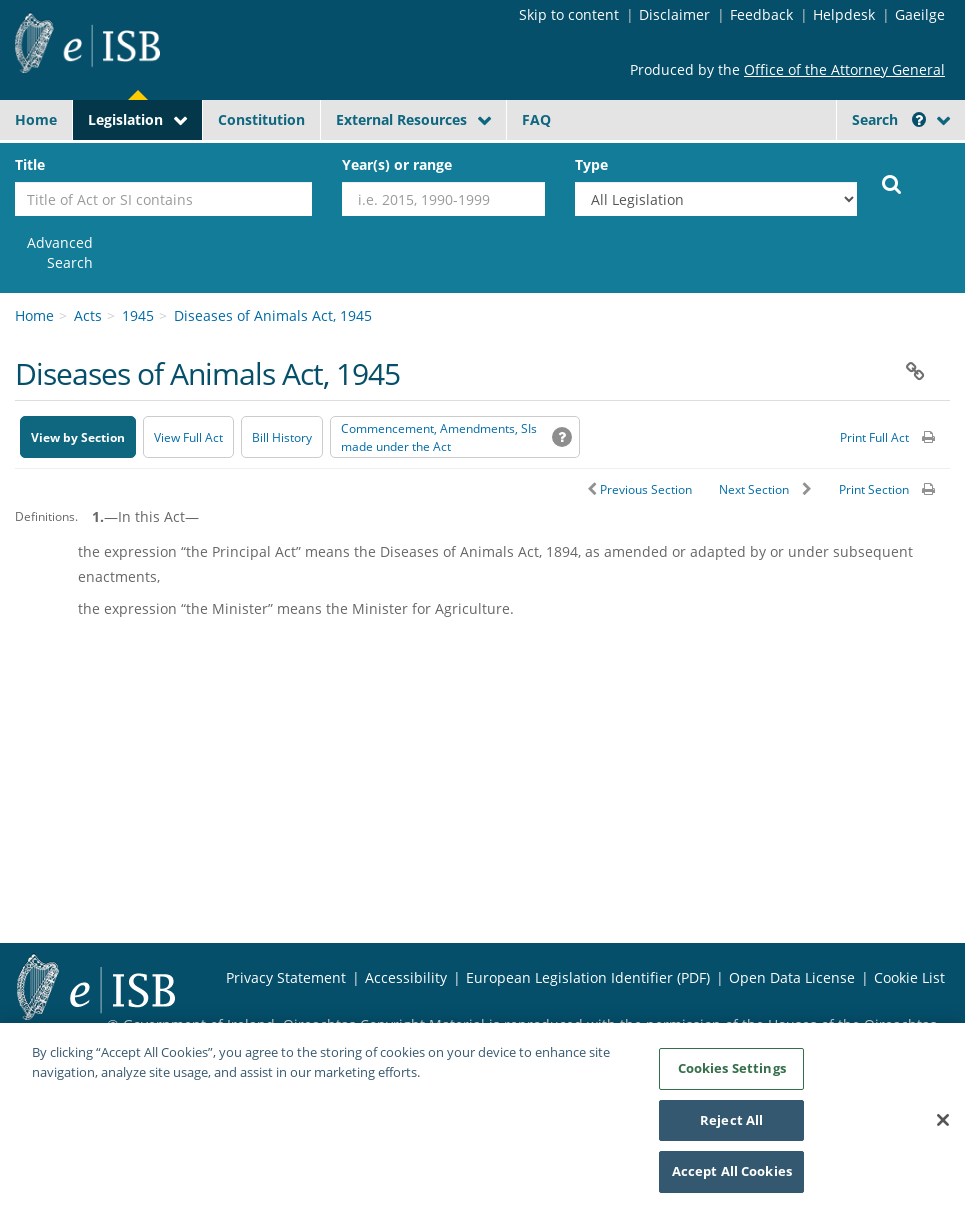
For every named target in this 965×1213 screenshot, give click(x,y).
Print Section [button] (874, 489)
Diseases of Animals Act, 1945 (273, 315)
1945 (138, 315)
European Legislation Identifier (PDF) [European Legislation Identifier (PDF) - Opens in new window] (588, 977)
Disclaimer (674, 14)
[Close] (943, 1128)
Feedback (761, 14)
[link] (54, 253)
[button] (919, 119)
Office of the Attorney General (844, 69)
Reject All (731, 1128)
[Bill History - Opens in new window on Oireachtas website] (282, 437)
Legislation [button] (125, 119)
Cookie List (909, 977)
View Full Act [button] (188, 437)
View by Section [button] (78, 437)
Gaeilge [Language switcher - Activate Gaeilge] (920, 14)
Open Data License (792, 977)
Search (889, 119)
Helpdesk (844, 14)
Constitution (261, 119)
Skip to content (569, 14)
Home (36, 119)
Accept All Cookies (732, 1180)
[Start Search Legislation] (892, 183)
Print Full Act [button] (874, 437)
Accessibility (406, 977)
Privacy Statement (286, 977)
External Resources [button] (401, 119)
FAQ (536, 119)
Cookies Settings (732, 1076)
